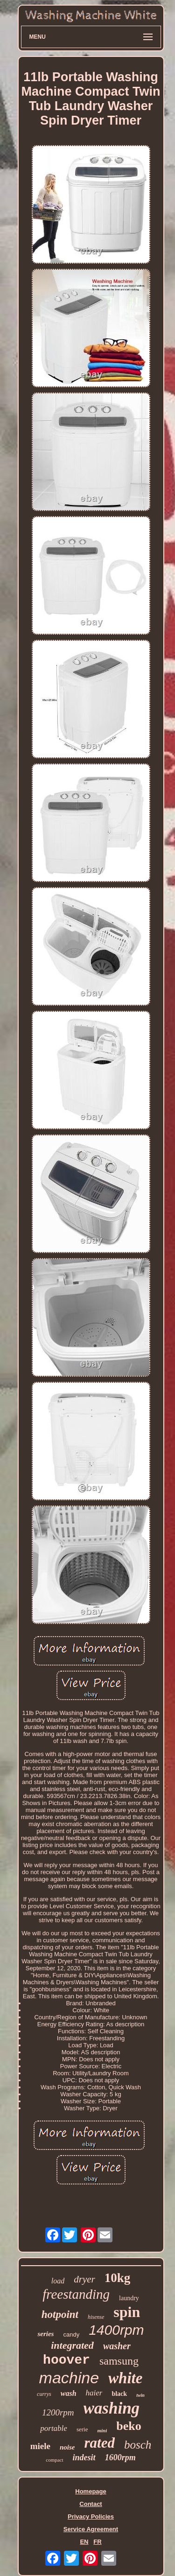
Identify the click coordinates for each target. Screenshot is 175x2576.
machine (69, 2378)
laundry (129, 2298)
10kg (118, 2278)
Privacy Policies (91, 2516)
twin (140, 2395)
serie (82, 2429)
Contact (90, 2503)
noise (67, 2447)
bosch (137, 2444)
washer (117, 2346)
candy (71, 2334)
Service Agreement (90, 2529)
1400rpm (116, 2330)
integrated (72, 2345)
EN (84, 2541)
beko (128, 2426)
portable (53, 2428)
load (57, 2281)
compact (54, 2460)
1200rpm (58, 2412)
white (125, 2378)
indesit (84, 2457)
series (45, 2334)
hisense (96, 2317)
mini (102, 2430)
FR (97, 2541)
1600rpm (120, 2457)
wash (69, 2393)
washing (112, 2408)
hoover (66, 2360)
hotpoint (60, 2314)
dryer (84, 2279)
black (119, 2393)
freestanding (76, 2294)
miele (40, 2446)
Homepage (90, 2491)
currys (44, 2394)
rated (99, 2443)
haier (94, 2392)
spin (126, 2311)
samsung (119, 2361)
